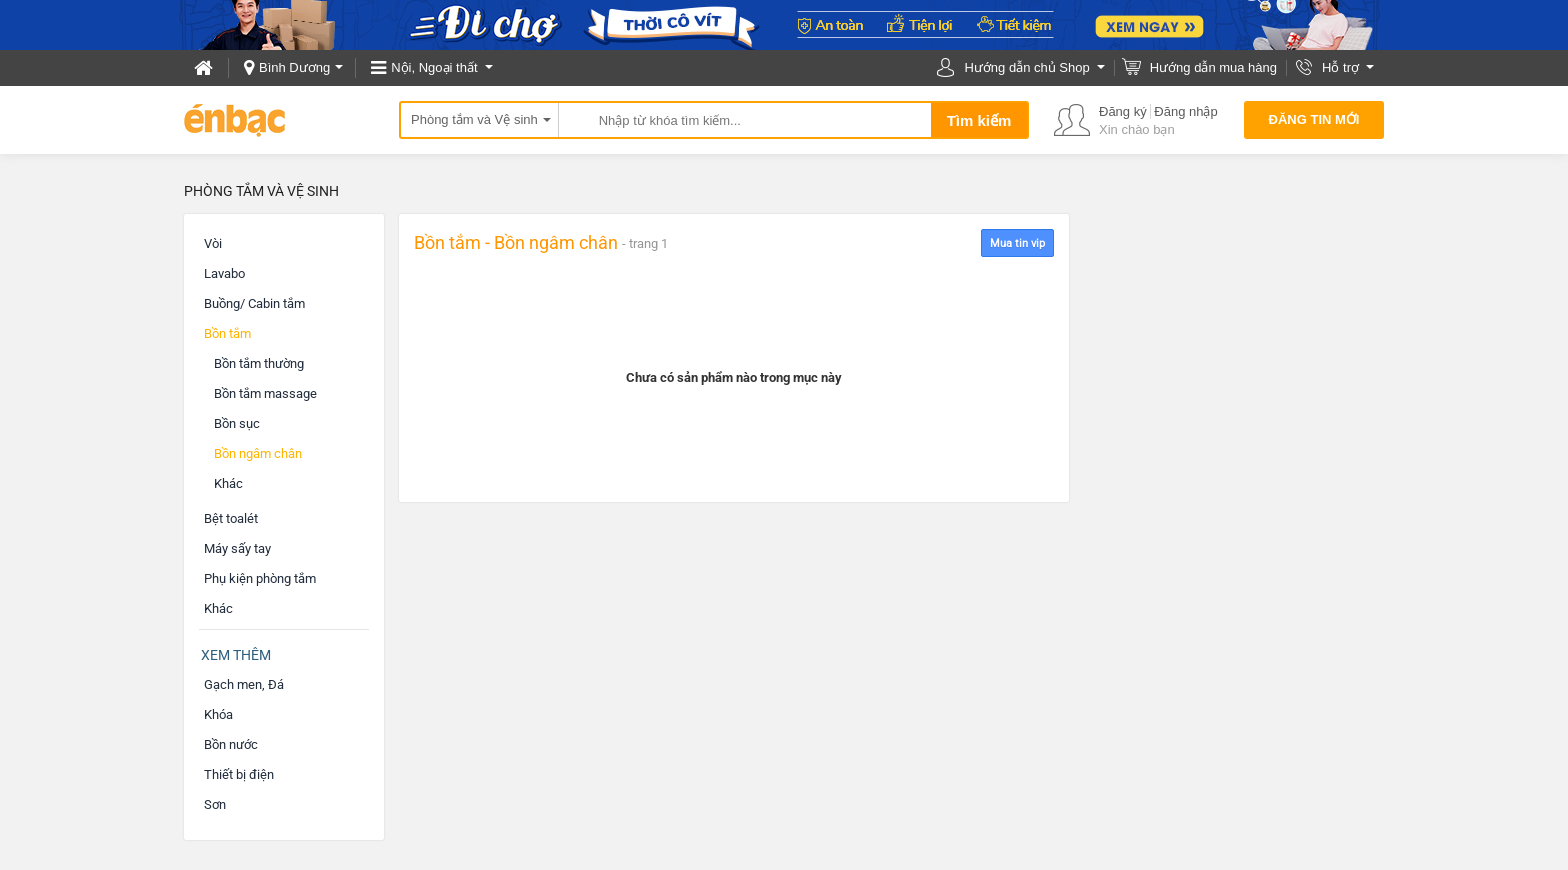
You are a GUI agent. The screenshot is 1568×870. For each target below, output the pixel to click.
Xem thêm (236, 655)
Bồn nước (231, 744)
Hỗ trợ (1340, 67)
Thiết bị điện (239, 774)
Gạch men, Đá (244, 684)
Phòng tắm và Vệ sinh (474, 119)
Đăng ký (1123, 111)
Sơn (215, 804)
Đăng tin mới (1314, 119)
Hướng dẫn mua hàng (1213, 67)
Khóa (218, 714)
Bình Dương (294, 67)
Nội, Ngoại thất (434, 67)
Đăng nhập (1185, 111)
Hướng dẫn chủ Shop (1026, 67)
